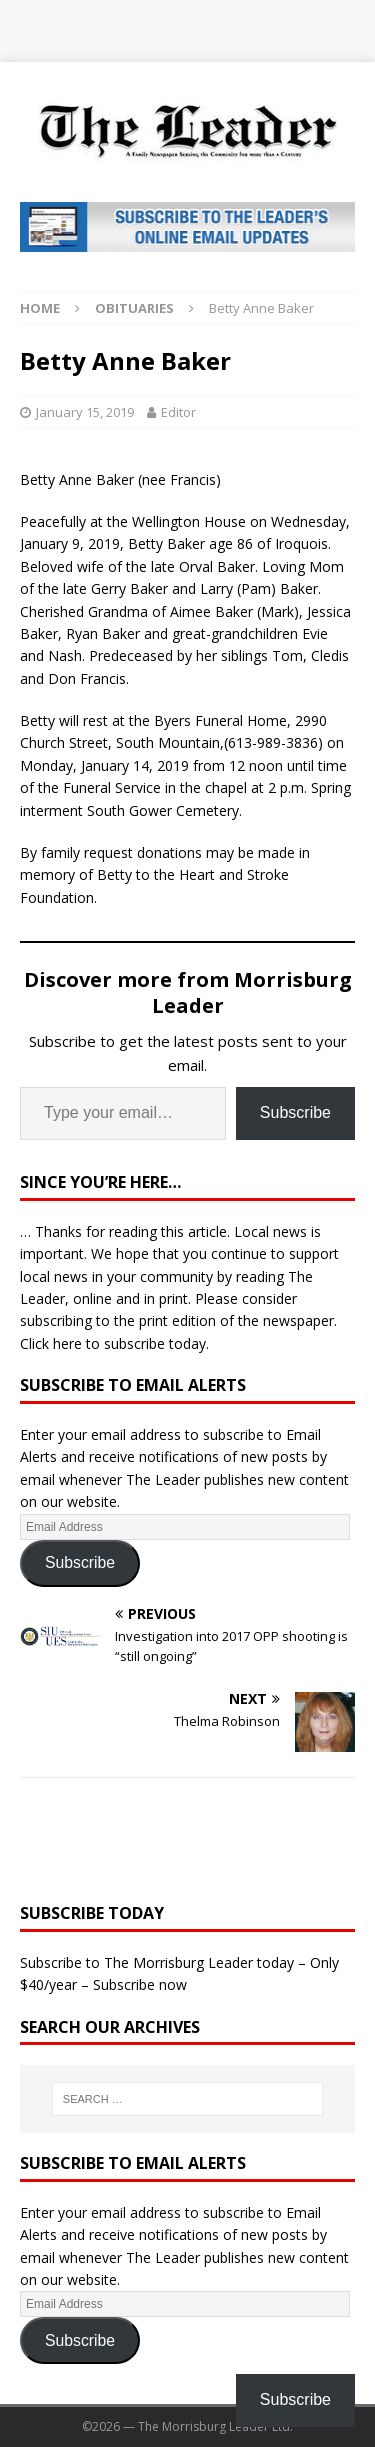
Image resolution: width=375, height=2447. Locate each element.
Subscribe (295, 1112)
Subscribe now (140, 1984)
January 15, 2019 (85, 412)
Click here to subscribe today (113, 1343)
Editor (178, 412)
